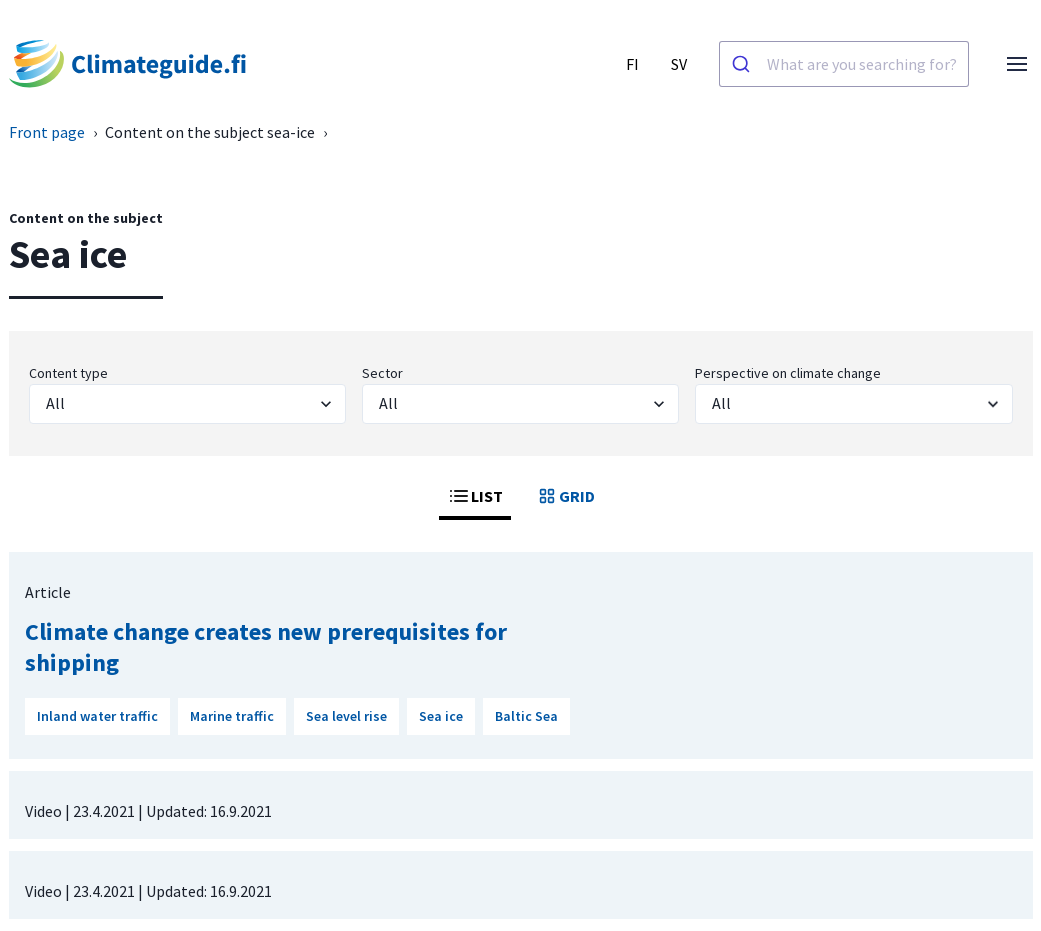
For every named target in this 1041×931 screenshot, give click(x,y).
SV (679, 64)
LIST (475, 496)
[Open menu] (1017, 64)
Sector (382, 373)
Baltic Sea (526, 716)
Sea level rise (346, 716)
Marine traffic (232, 716)
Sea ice (441, 716)
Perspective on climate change (788, 373)
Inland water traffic (97, 716)
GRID (565, 496)
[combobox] (844, 64)
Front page (47, 132)
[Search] (743, 64)
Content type (68, 373)
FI (632, 64)
